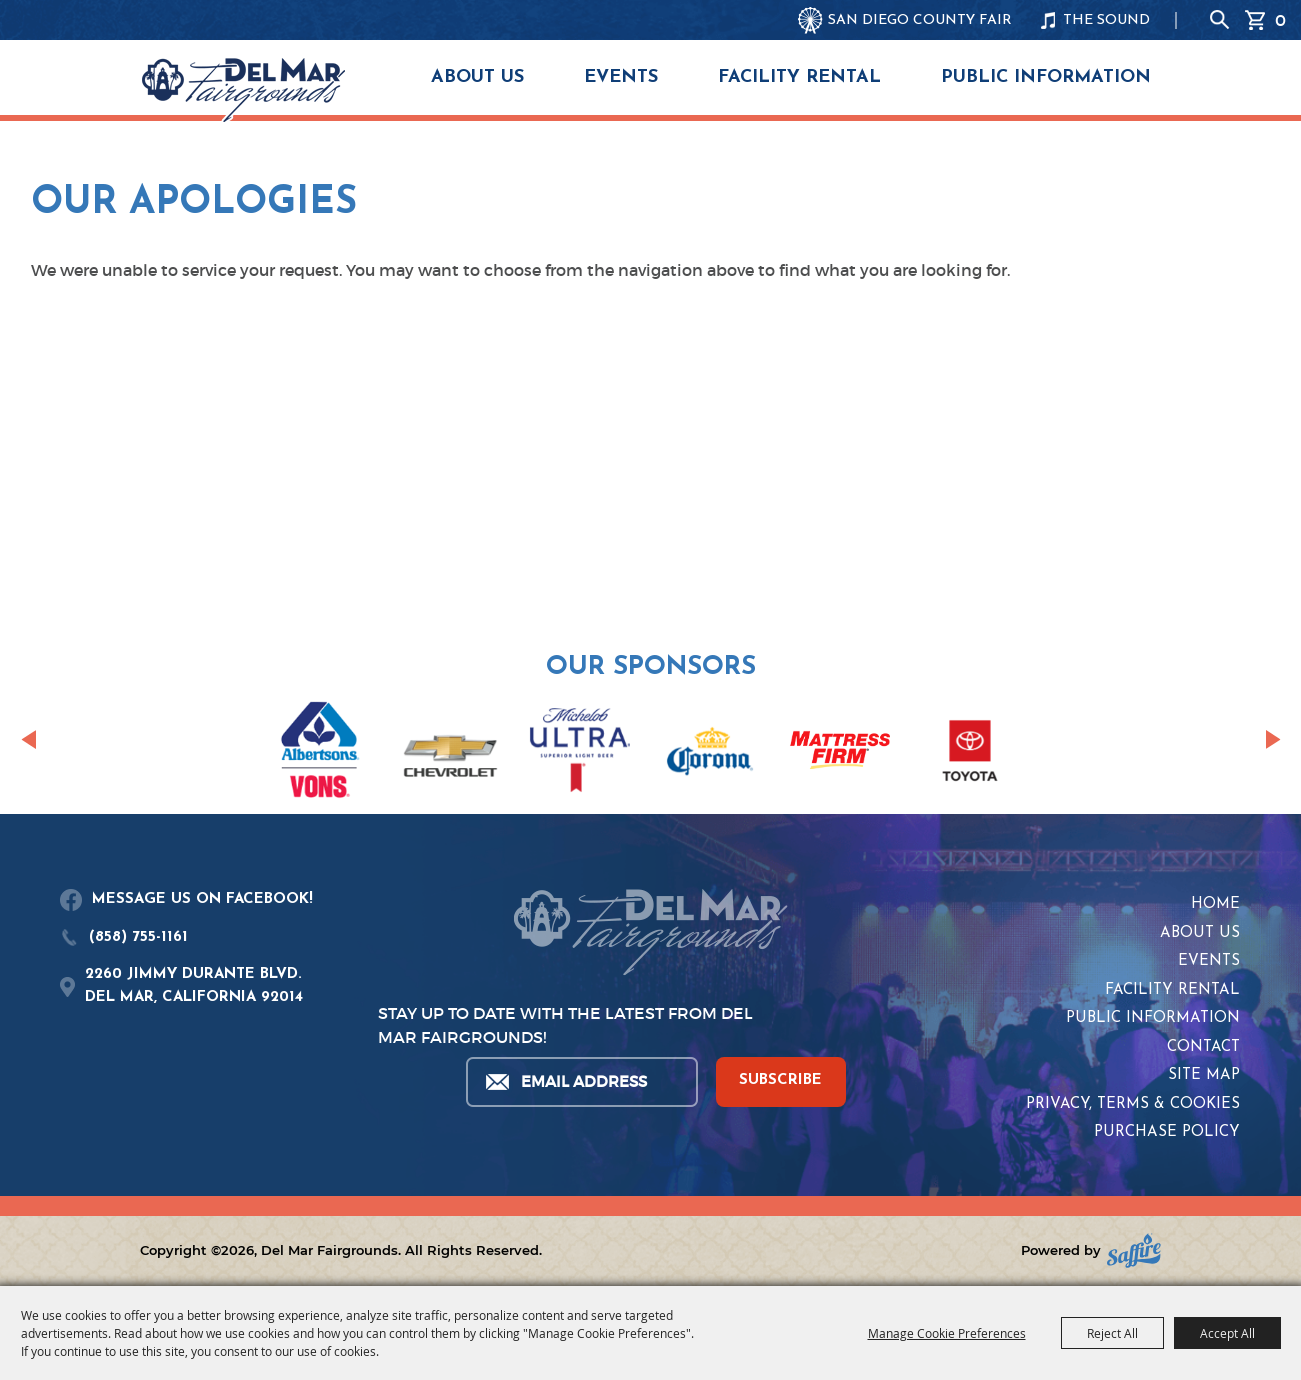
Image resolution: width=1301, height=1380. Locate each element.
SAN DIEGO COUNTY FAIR (920, 20)
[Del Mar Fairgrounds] (243, 90)
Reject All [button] (1112, 1333)
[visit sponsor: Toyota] (970, 754)
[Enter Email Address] (581, 1082)
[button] (28, 740)
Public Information (1046, 77)
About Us (477, 77)
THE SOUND (1106, 20)
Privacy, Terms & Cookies (1133, 1104)
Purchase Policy (1167, 1132)
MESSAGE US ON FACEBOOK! (202, 899)
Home (1215, 904)
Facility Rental (799, 77)
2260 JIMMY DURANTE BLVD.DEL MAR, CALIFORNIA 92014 (194, 986)
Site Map (1204, 1075)
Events (621, 77)
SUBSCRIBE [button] (780, 1080)
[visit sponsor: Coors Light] (580, 753)
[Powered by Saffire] (1134, 1250)
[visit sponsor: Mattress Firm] (840, 753)
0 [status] (1280, 20)
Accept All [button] (1227, 1333)
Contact (1203, 1047)
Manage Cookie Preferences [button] (947, 1333)
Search (1220, 20)
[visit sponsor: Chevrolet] (450, 754)
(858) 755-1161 (138, 937)
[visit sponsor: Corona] (710, 754)
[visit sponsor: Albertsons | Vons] (320, 753)
